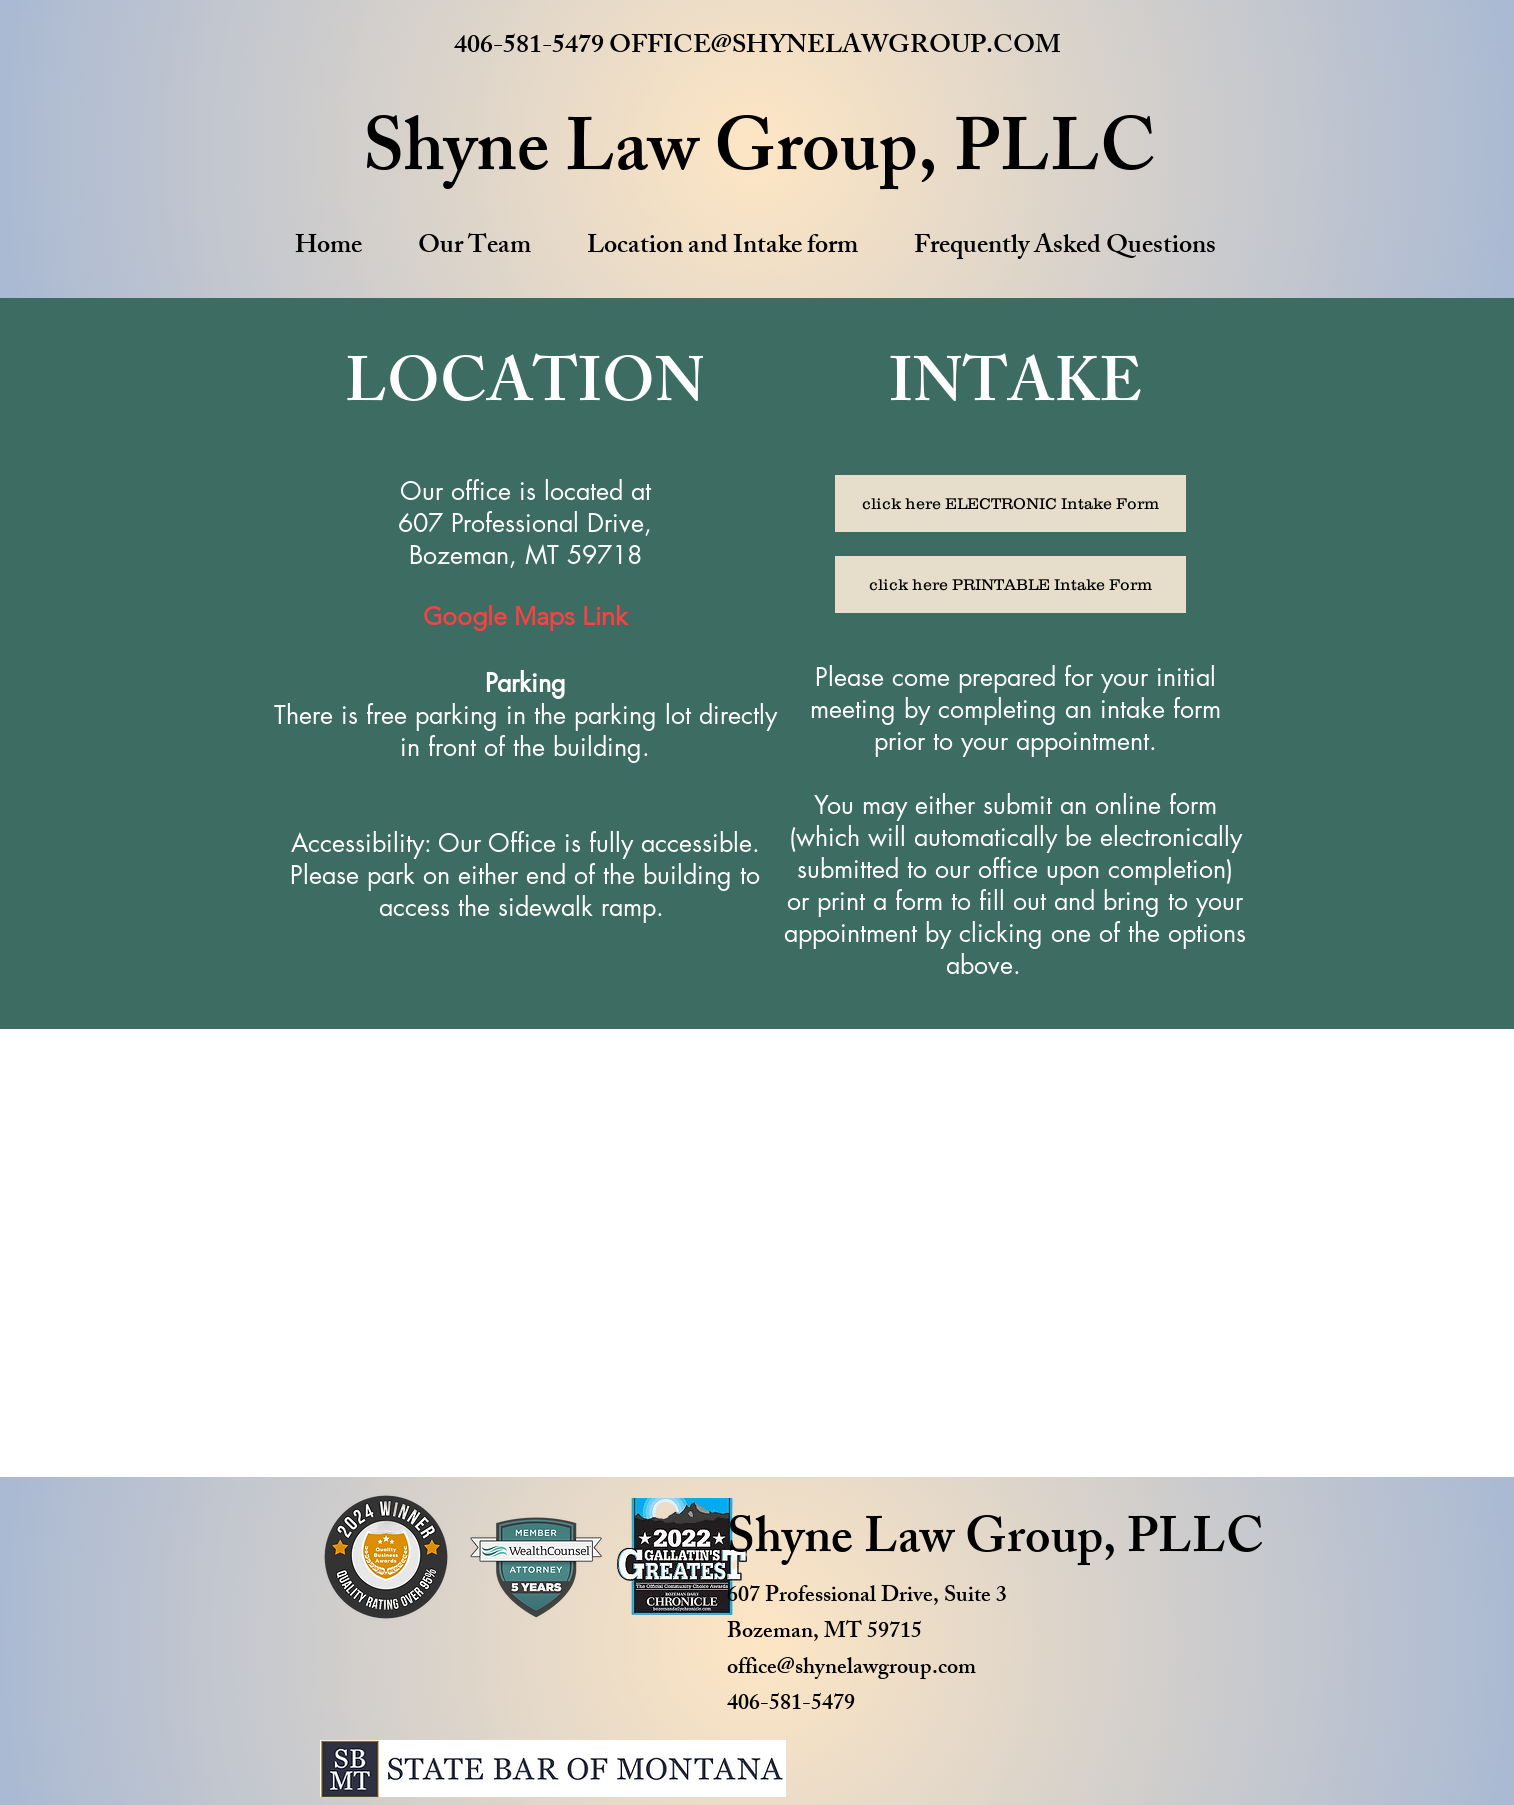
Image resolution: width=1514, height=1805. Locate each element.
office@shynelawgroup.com (851, 1669)
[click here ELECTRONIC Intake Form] (1010, 503)
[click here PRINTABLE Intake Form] (1010, 584)
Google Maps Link (525, 616)
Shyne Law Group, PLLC (995, 1543)
